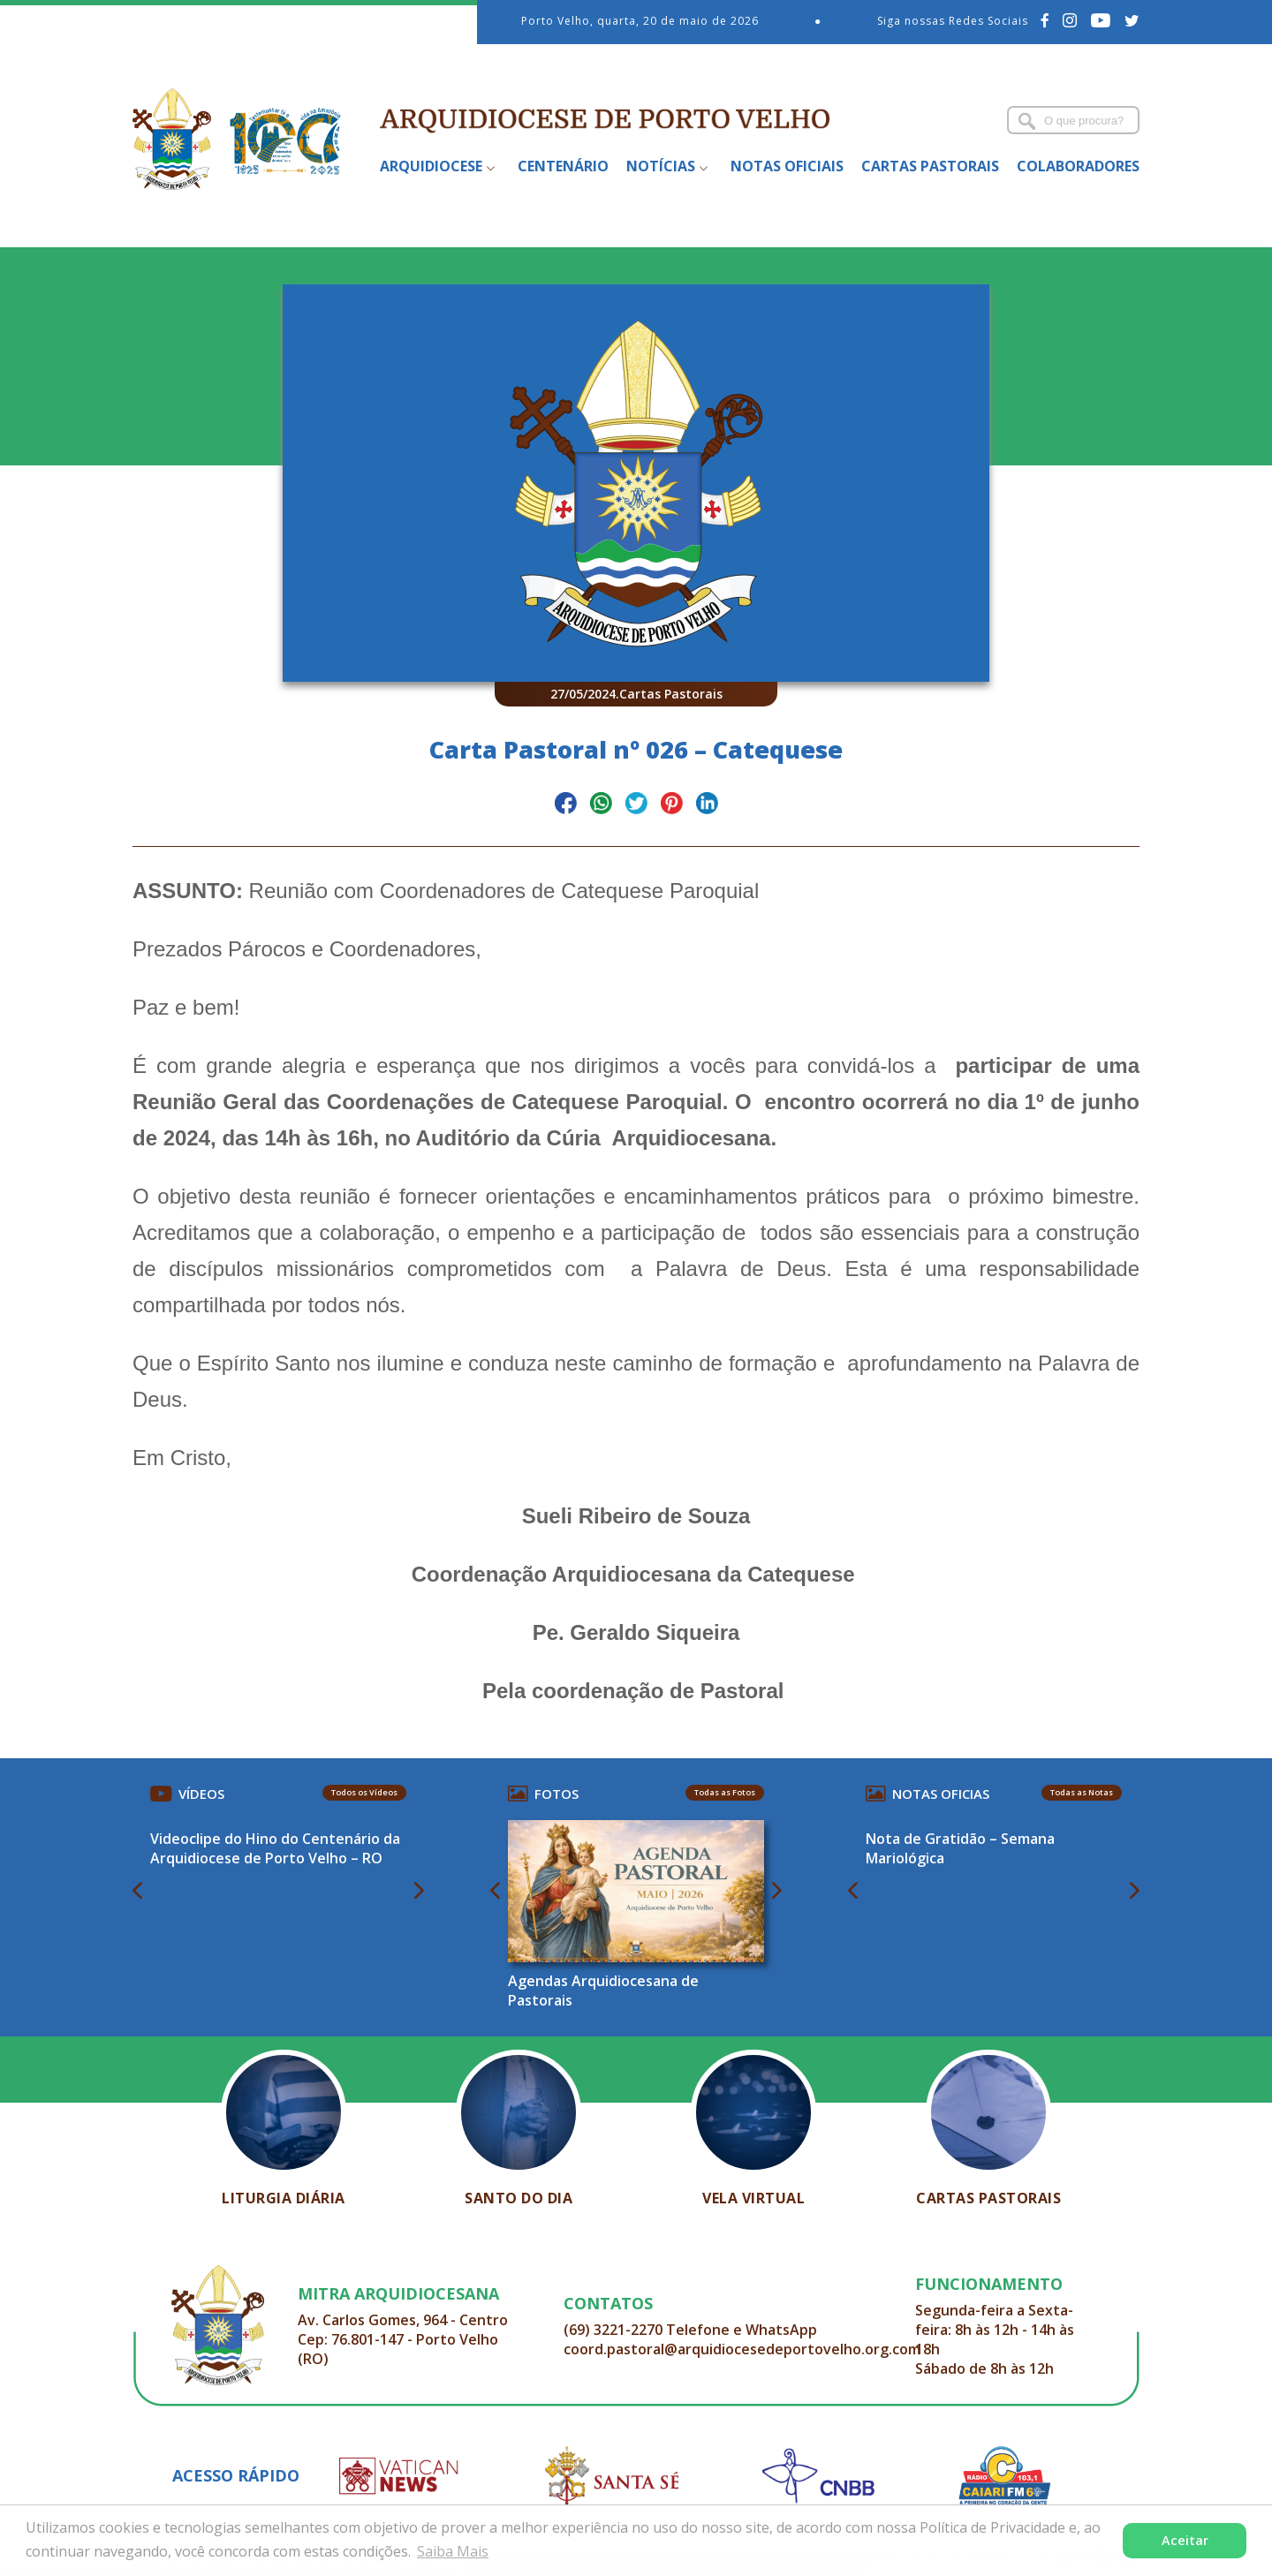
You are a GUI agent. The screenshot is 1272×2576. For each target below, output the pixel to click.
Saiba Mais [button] (452, 2551)
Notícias (660, 166)
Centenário (563, 166)
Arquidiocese (431, 166)
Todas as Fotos (724, 1792)
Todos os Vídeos (364, 1792)
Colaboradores (1078, 166)
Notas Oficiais (787, 166)
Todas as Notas (1081, 1792)
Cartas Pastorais (930, 166)
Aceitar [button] (1185, 2540)
